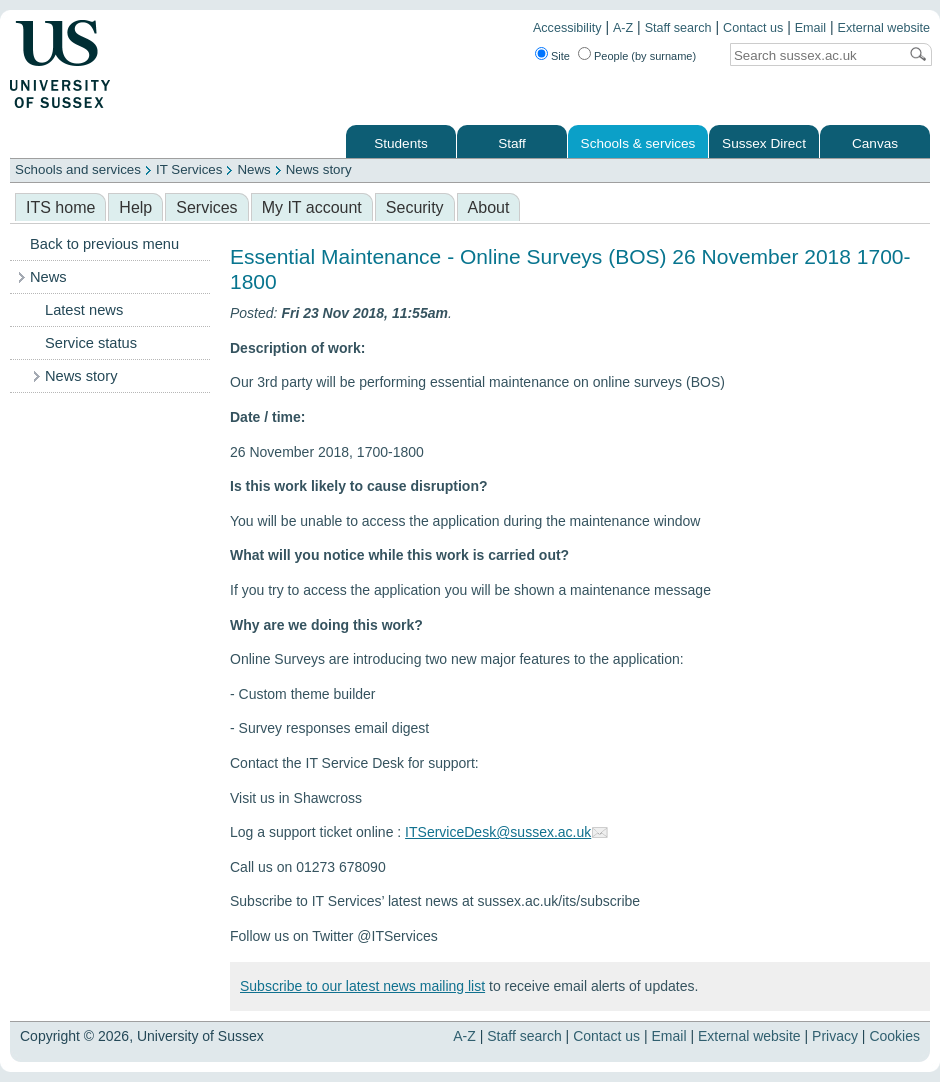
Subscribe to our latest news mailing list (362, 986)
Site (560, 56)
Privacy (835, 1036)
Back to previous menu (104, 244)
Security (415, 207)
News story (319, 169)
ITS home (60, 207)
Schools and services (78, 169)
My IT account (312, 207)
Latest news (84, 310)
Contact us (753, 28)
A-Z (623, 28)
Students (401, 143)
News (253, 169)
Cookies (894, 1036)
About (489, 207)
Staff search (678, 28)
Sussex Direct (764, 143)
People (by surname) (645, 56)
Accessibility (567, 28)
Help (135, 207)
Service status (91, 343)
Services (206, 207)
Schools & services (638, 143)
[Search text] (814, 55)
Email (811, 28)
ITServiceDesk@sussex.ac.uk (498, 832)
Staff (512, 143)
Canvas (875, 143)
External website (884, 28)
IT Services (189, 169)
